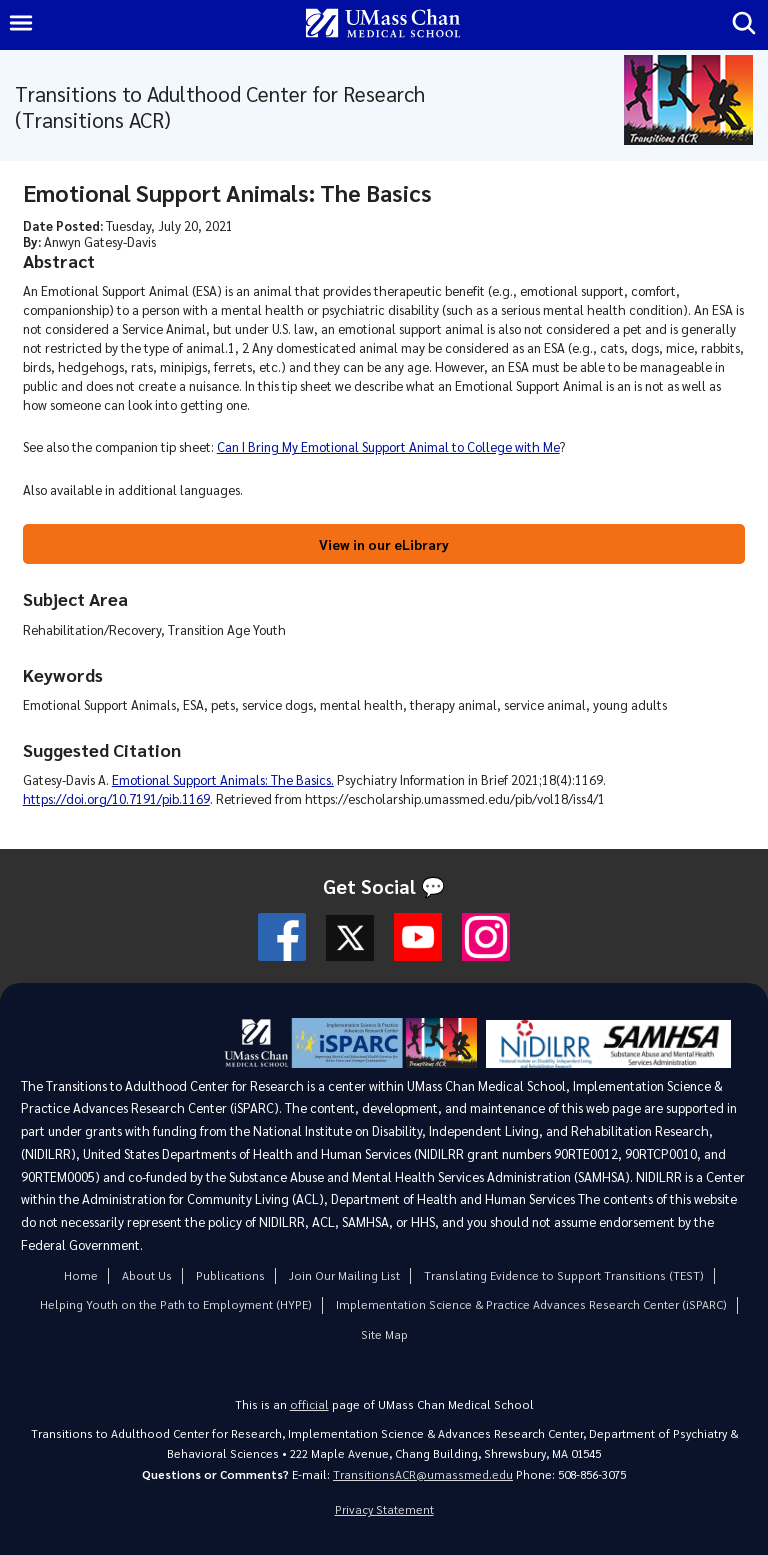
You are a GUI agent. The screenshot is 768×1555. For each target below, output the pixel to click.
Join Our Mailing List (344, 1275)
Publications (230, 1275)
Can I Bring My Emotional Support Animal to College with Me (388, 446)
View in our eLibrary (384, 544)
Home (81, 1275)
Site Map (384, 1334)
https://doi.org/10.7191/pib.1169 (116, 798)
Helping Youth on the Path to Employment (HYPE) (176, 1304)
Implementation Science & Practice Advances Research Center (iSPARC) (531, 1304)
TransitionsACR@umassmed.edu (423, 1474)
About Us (147, 1275)
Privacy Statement (384, 1509)
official (309, 1404)
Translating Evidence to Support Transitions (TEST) (564, 1275)
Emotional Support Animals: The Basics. (223, 779)
